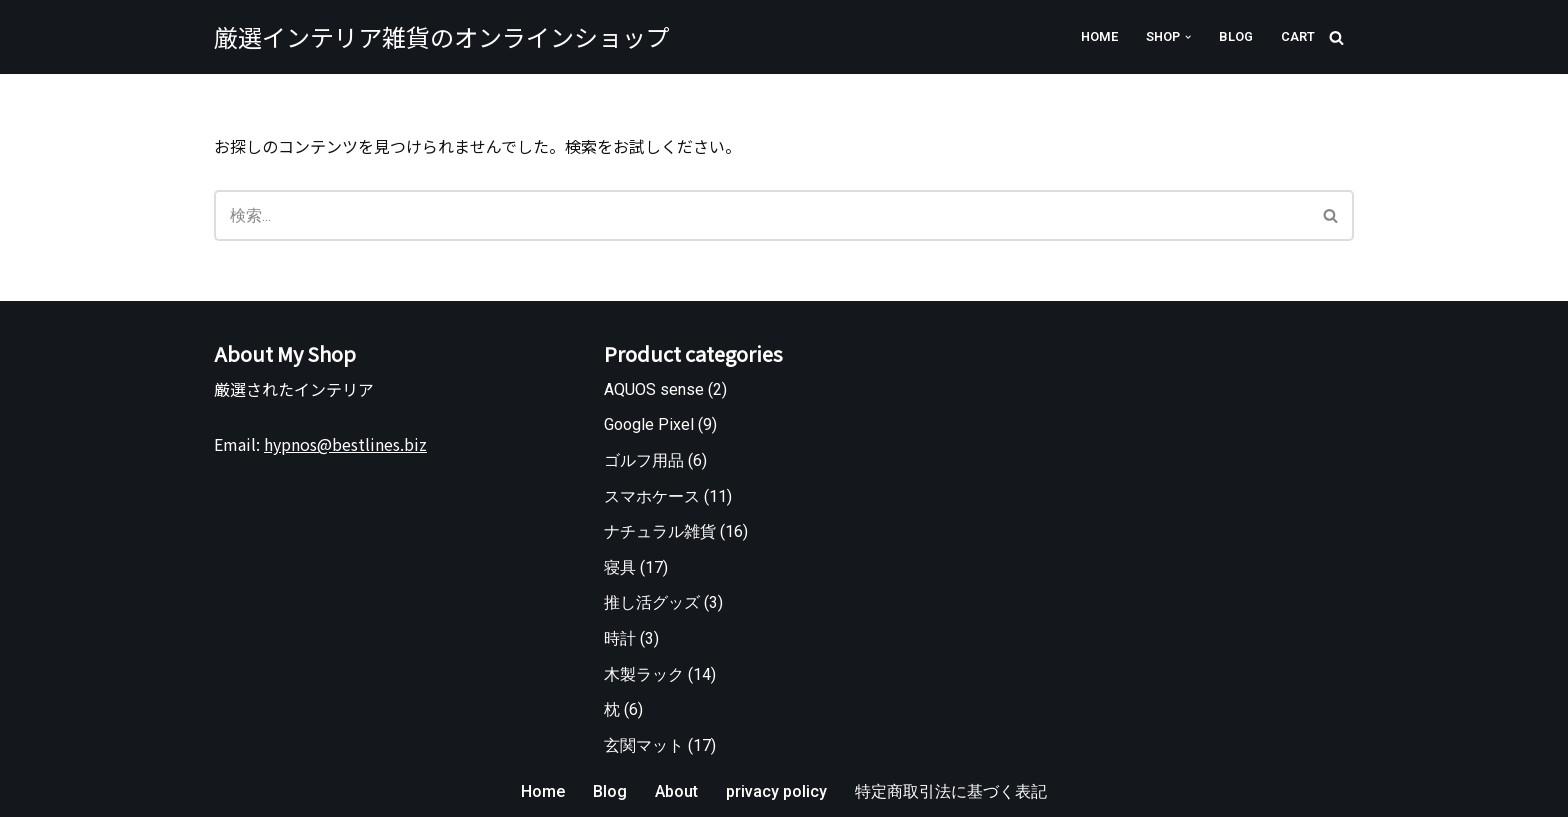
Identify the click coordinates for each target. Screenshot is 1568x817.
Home (1099, 36)
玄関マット (644, 745)
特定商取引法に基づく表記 (951, 791)
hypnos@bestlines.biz (345, 444)
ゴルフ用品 (644, 460)
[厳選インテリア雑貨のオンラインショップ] (442, 37)
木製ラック (644, 674)
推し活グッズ (652, 602)
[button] (1188, 37)
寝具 (620, 567)
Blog (1236, 36)
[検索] (1336, 37)
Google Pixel (649, 424)
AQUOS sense (654, 389)
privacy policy (776, 791)
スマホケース (652, 496)
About (676, 791)
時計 (620, 638)
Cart (1298, 36)
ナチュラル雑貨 (660, 531)
